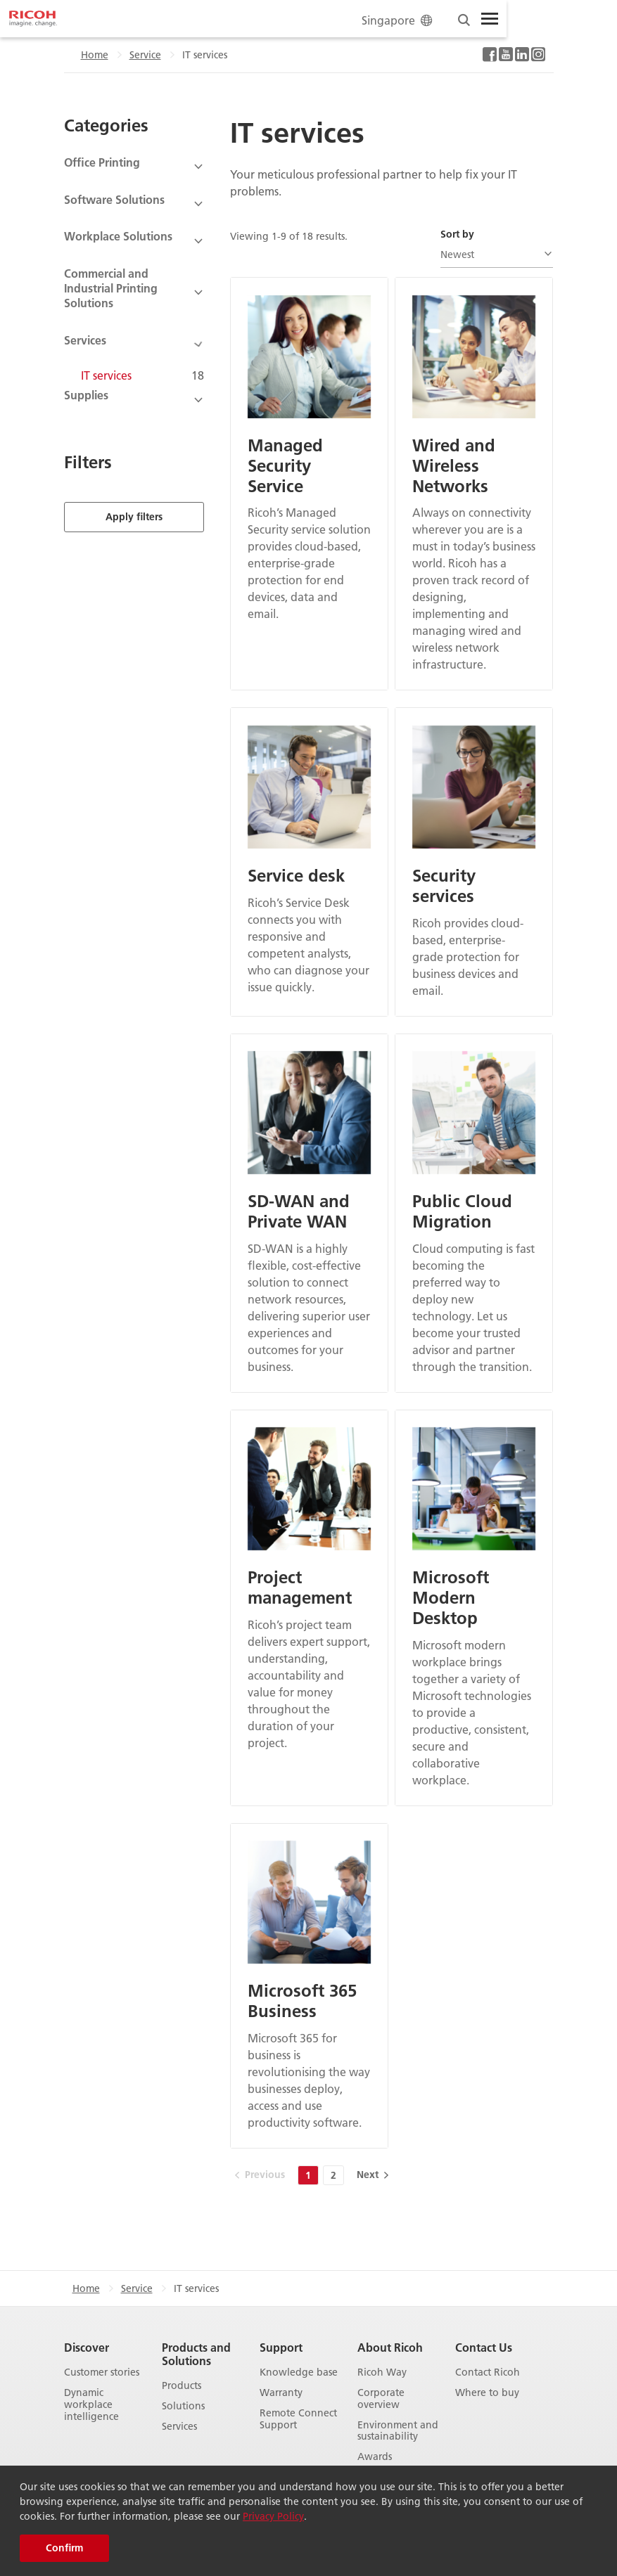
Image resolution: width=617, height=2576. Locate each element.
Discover (86, 2347)
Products (181, 2386)
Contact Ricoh (487, 2372)
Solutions (183, 2406)
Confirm (64, 2548)
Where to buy (487, 2393)
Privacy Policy (273, 2516)
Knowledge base (299, 2372)
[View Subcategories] (134, 167)
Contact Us (483, 2347)
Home (94, 55)
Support (281, 2347)
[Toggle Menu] (489, 19)
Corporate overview (381, 2399)
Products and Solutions (196, 2353)
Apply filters (134, 498)
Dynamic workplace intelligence (91, 2404)
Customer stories (101, 2372)
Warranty (281, 2393)
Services (179, 2427)
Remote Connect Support (298, 2419)
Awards (374, 2457)
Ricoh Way (382, 2372)
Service (145, 55)
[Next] (371, 2174)
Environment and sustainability (397, 2431)
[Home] (33, 19)
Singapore (398, 20)
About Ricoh (390, 2347)
